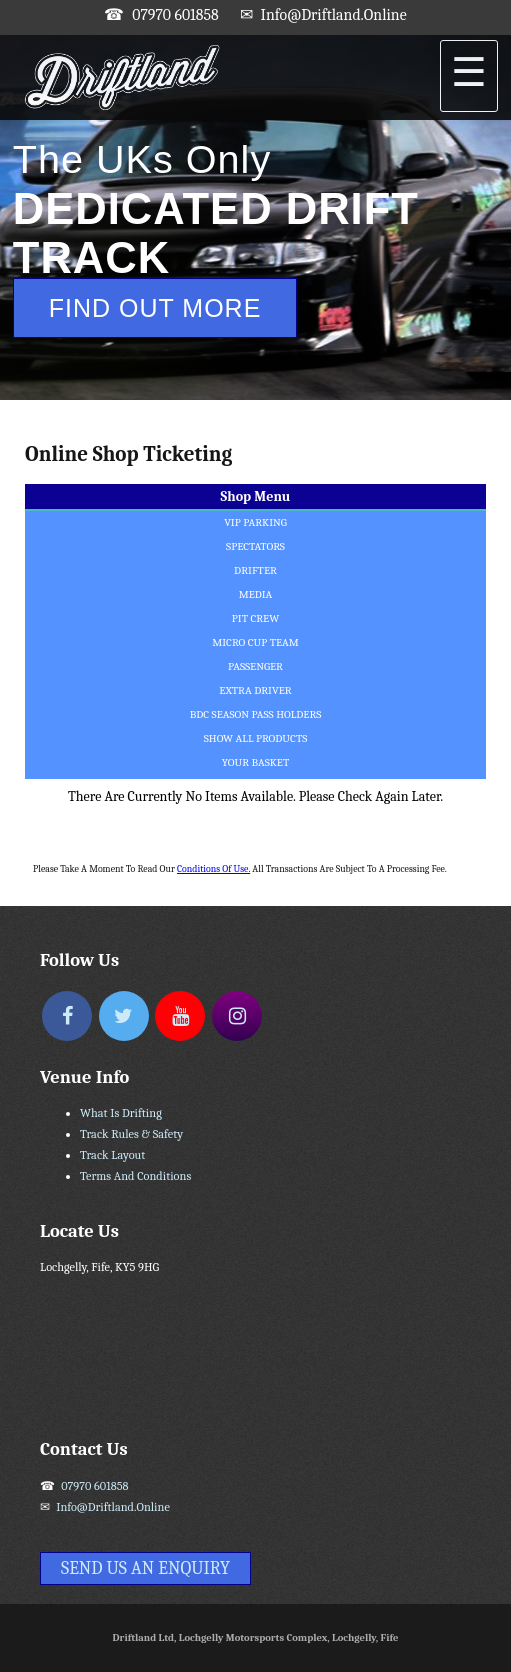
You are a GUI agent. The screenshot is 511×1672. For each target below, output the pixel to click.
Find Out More (155, 308)
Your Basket (255, 762)
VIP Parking (255, 522)
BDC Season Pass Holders (256, 714)
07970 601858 (175, 15)
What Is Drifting (121, 1113)
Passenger (255, 666)
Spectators (255, 546)
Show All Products (256, 738)
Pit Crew (255, 618)
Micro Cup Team (255, 642)
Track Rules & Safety (131, 1134)
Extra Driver (255, 690)
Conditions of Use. (213, 868)
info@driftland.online (334, 15)
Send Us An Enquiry (145, 1568)
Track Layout (112, 1155)
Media (256, 594)
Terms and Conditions (135, 1176)
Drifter (255, 570)
